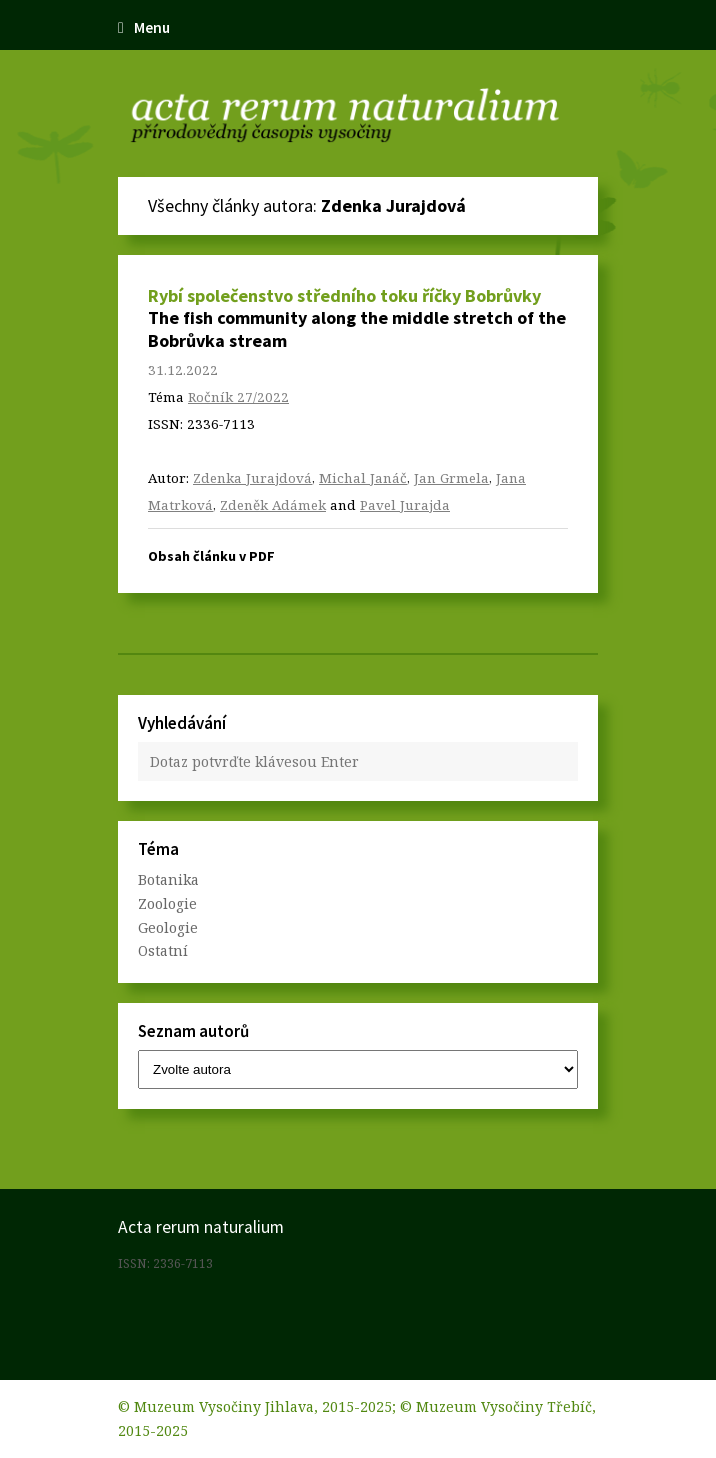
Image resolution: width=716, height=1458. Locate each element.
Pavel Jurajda (405, 505)
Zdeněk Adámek (273, 505)
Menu (144, 27)
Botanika (168, 879)
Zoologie (167, 903)
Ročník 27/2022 (238, 397)
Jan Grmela (451, 478)
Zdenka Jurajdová (252, 478)
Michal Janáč (363, 478)
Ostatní (163, 950)
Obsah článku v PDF (211, 556)
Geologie (168, 927)
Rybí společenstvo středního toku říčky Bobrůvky (344, 295)
